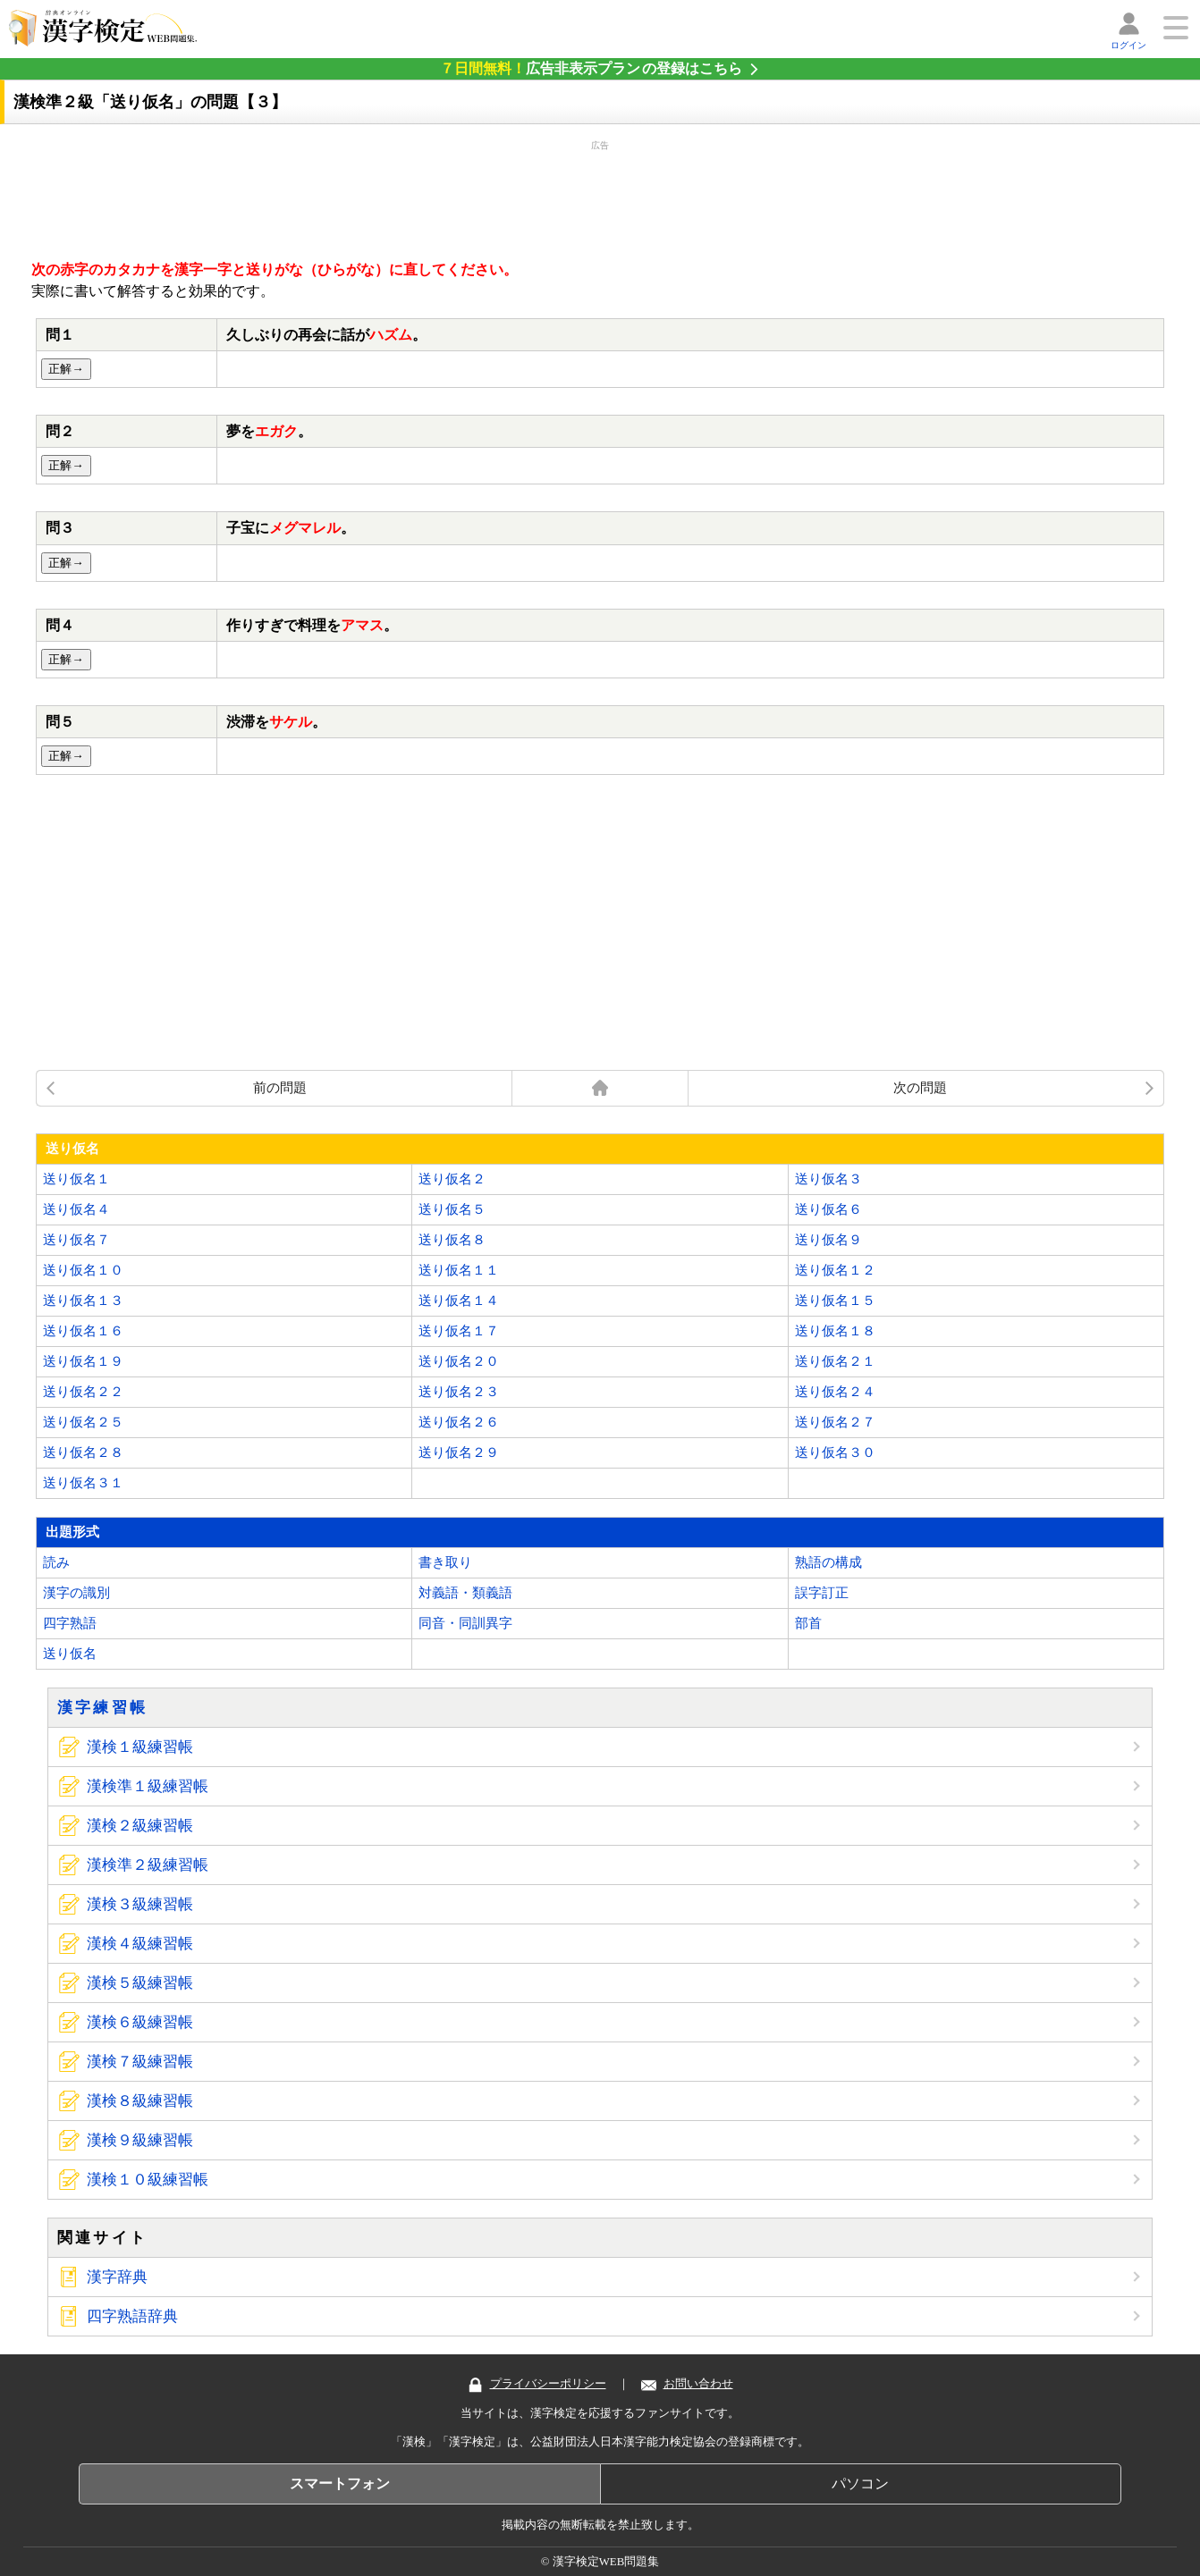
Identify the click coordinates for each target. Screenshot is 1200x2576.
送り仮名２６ (458, 1422)
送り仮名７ (76, 1240)
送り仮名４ (76, 1209)
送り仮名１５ (835, 1300)
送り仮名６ (828, 1209)
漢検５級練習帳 (140, 1982)
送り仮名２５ (83, 1422)
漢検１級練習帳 (140, 1746)
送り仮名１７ (458, 1331)
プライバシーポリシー (537, 2384)
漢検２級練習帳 (140, 1825)
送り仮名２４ (835, 1392)
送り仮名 (70, 1653)
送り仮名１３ (83, 1300)
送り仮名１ (76, 1179)
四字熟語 (70, 1623)
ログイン (1128, 45)
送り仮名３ (828, 1179)
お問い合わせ (687, 2384)
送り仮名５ (452, 1209)
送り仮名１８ (835, 1331)
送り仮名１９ (83, 1361)
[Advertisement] (600, 196)
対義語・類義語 (465, 1593)
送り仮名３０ (835, 1452)
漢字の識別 (76, 1593)
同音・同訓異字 (465, 1623)
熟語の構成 (828, 1562)
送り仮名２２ (83, 1392)
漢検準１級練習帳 (147, 1786)
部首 (808, 1623)
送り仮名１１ (458, 1270)
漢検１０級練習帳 (147, 2179)
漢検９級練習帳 (140, 2140)
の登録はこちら (591, 68)
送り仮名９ (828, 1240)
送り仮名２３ (458, 1392)
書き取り (445, 1562)
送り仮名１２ (835, 1270)
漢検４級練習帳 (140, 1943)
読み (56, 1562)
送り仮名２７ (835, 1422)
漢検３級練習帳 (140, 1904)
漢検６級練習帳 (140, 2022)
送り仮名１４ (458, 1300)
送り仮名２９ (458, 1452)
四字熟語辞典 (132, 2316)
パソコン (860, 2483)
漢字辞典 (117, 2277)
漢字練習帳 (102, 1707)
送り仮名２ (452, 1179)
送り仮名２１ (835, 1361)
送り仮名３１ (83, 1483)
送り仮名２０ (458, 1361)
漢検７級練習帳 (140, 2061)
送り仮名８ (452, 1240)
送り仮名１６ (83, 1331)
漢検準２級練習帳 (147, 1864)
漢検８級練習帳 (140, 2100)
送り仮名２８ (83, 1452)
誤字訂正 (822, 1593)
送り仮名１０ (83, 1270)
